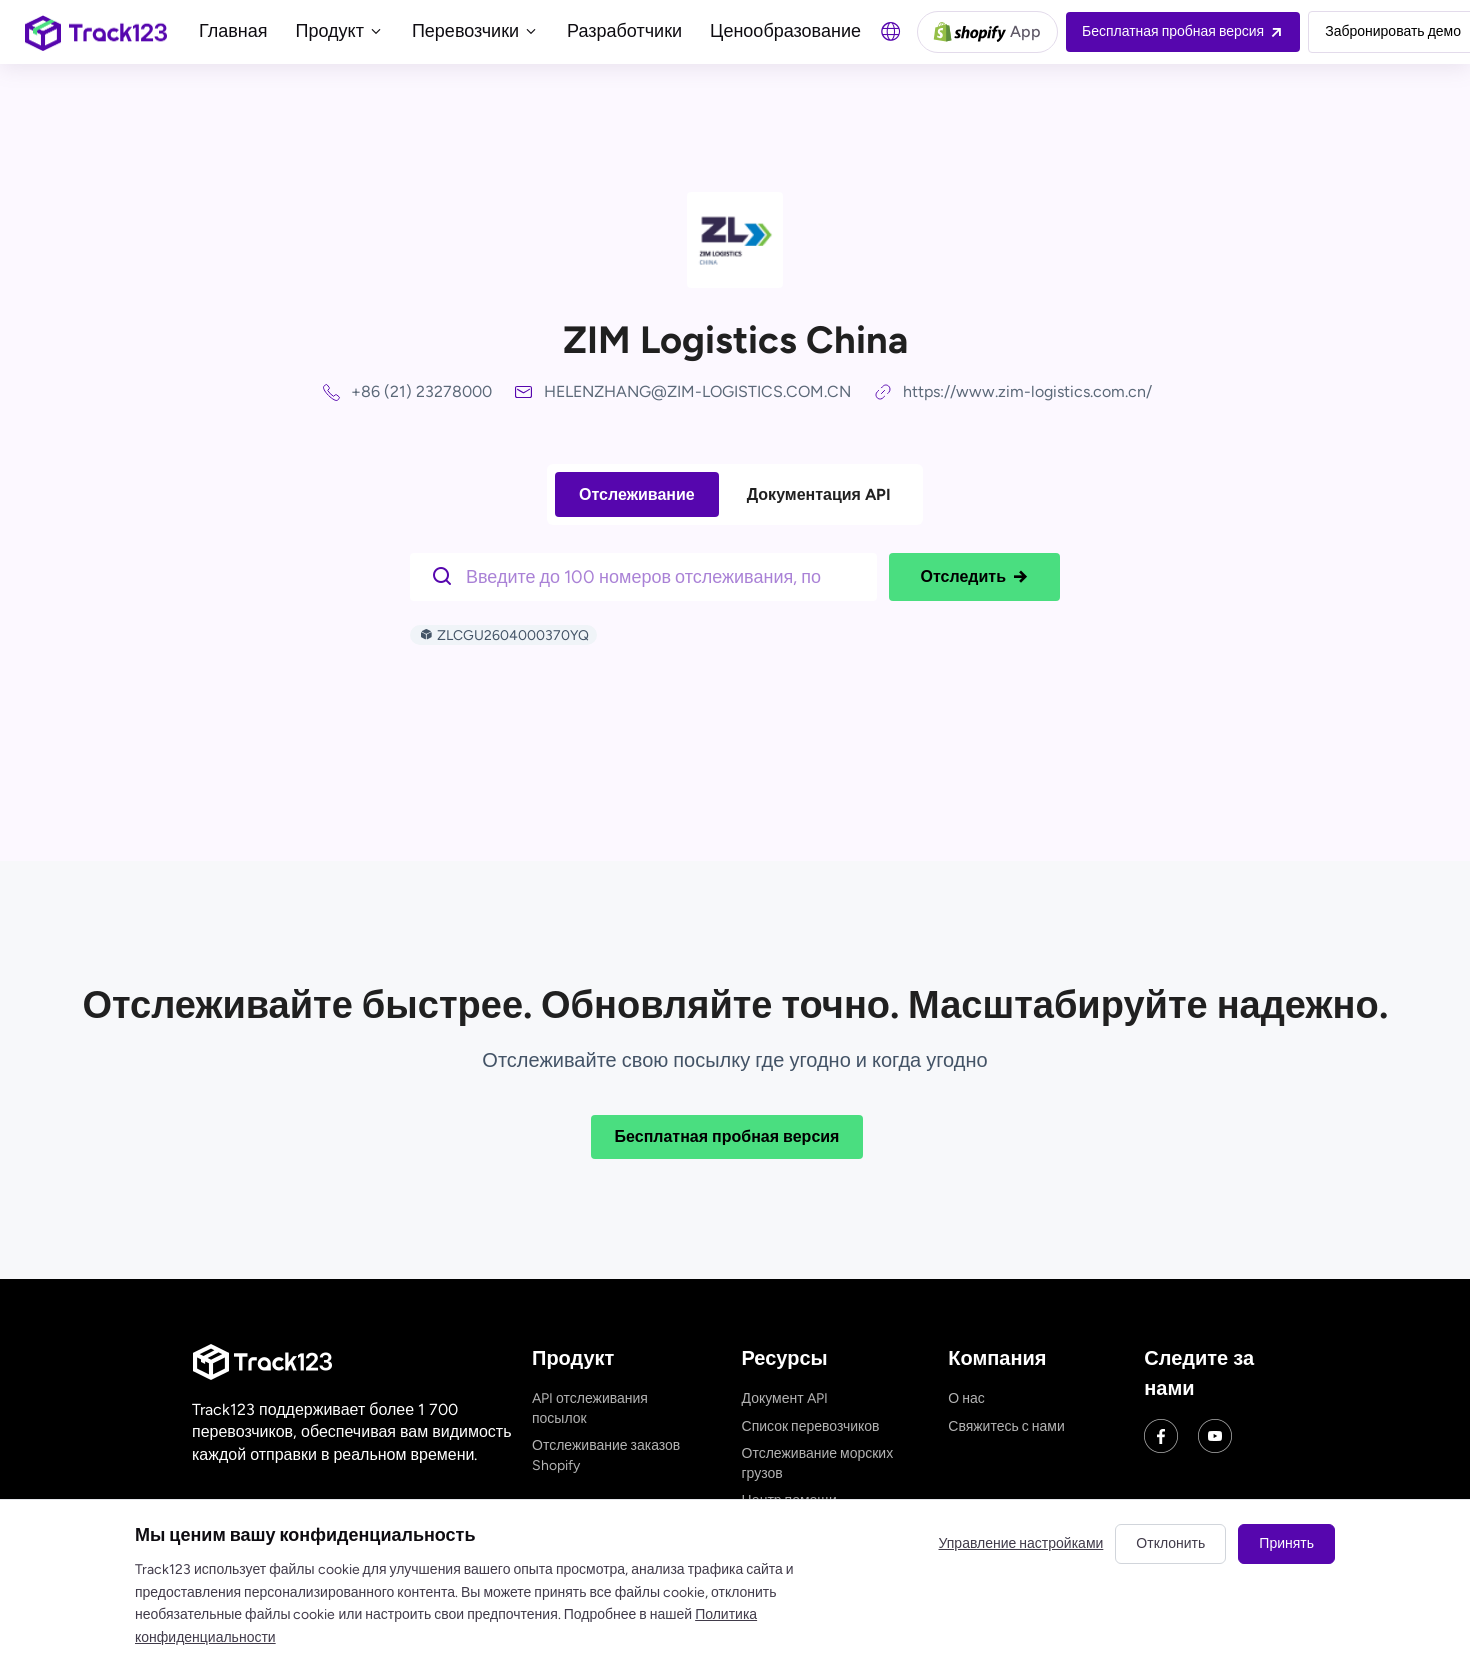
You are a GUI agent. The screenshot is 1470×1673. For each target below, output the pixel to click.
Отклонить (1170, 1543)
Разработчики (624, 31)
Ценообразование (785, 31)
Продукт (340, 31)
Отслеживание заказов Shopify (606, 1455)
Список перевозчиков (811, 1426)
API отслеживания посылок (590, 1408)
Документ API (785, 1398)
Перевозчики (475, 31)
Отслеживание (637, 494)
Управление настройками (1021, 1543)
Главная (233, 31)
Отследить (974, 577)
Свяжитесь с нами (1006, 1426)
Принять (1286, 1543)
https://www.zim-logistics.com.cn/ (1027, 391)
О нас (966, 1398)
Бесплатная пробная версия (727, 1136)
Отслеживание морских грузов (818, 1463)
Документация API (819, 494)
